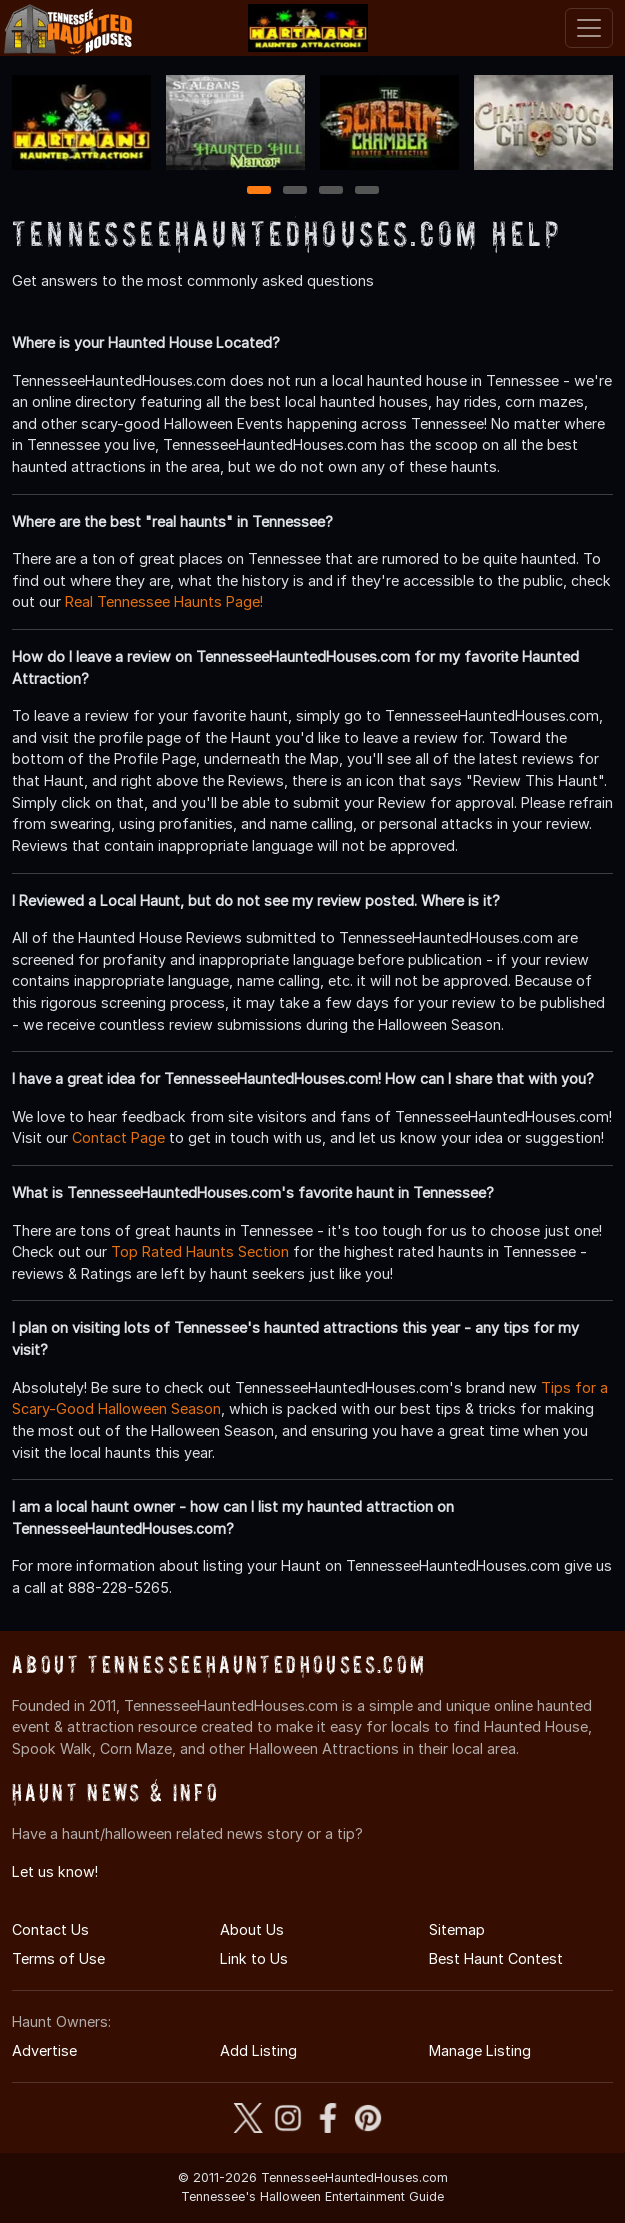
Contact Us (50, 1929)
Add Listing (258, 2050)
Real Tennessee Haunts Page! (164, 601)
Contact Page (118, 1137)
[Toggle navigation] (589, 28)
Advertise (44, 2050)
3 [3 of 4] (331, 191)
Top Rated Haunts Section (200, 1251)
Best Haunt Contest (496, 1958)
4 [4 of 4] (367, 191)
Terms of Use (58, 1958)
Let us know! (55, 1871)
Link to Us (254, 1958)
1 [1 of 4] (258, 191)
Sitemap (457, 1929)
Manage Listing (480, 2050)
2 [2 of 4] (295, 191)
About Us (252, 1929)
